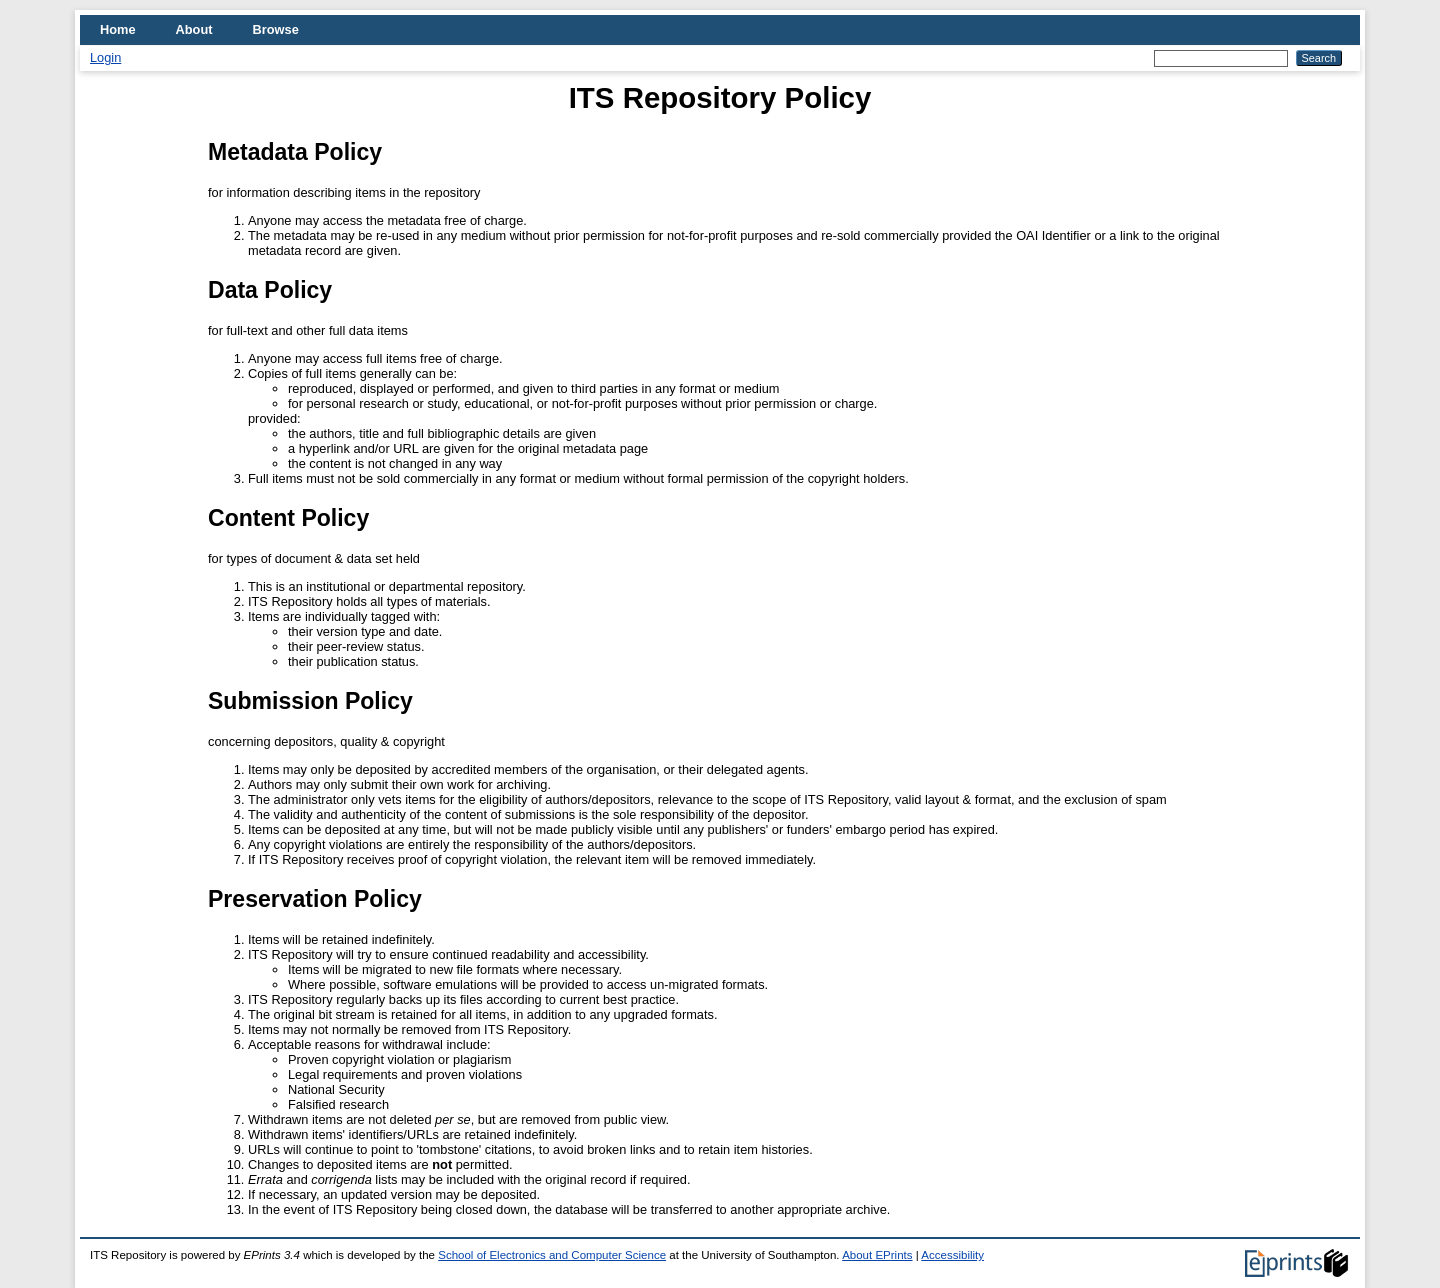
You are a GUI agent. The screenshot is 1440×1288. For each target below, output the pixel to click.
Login (105, 57)
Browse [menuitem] (276, 29)
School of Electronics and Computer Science (552, 1255)
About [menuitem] (194, 29)
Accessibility (952, 1255)
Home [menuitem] (118, 29)
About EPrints (877, 1255)
